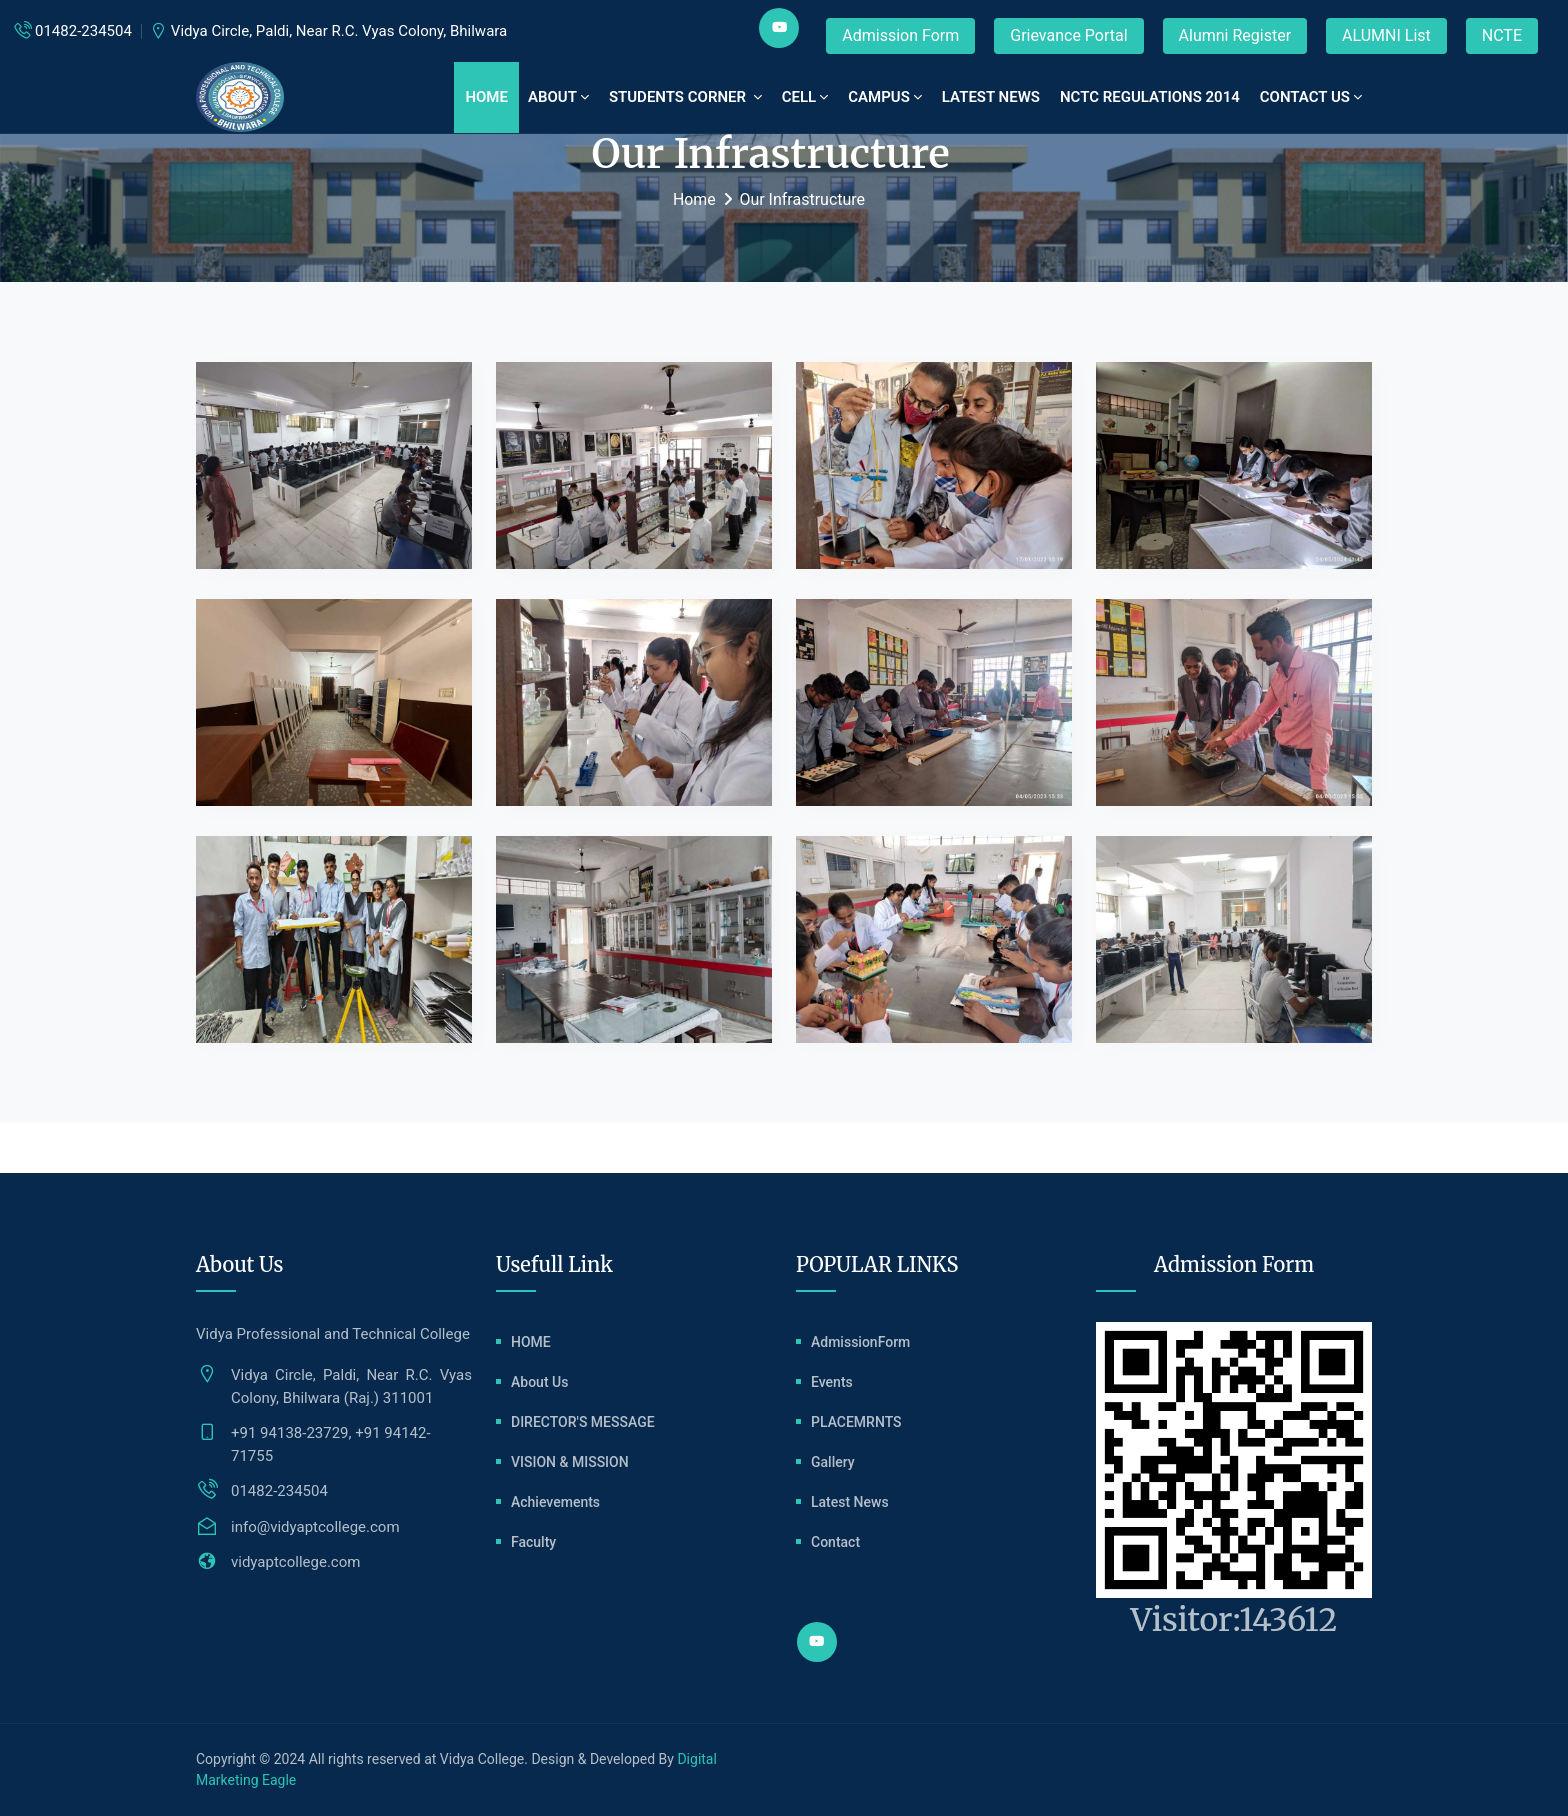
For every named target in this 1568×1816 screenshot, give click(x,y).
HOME (531, 1342)
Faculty (533, 1542)
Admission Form (900, 35)
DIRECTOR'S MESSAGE (583, 1422)
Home (486, 97)
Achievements (555, 1502)
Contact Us (1311, 97)
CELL (805, 97)
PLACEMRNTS (856, 1422)
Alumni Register (1235, 35)
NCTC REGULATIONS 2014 (1150, 97)
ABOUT (558, 97)
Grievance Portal (1068, 35)
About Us (539, 1382)
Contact (835, 1542)
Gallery (833, 1462)
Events (832, 1382)
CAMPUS (885, 97)
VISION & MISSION (570, 1462)
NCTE (1502, 35)
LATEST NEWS (991, 97)
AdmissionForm (860, 1342)
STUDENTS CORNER (685, 97)
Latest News (850, 1502)
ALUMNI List (1386, 35)
